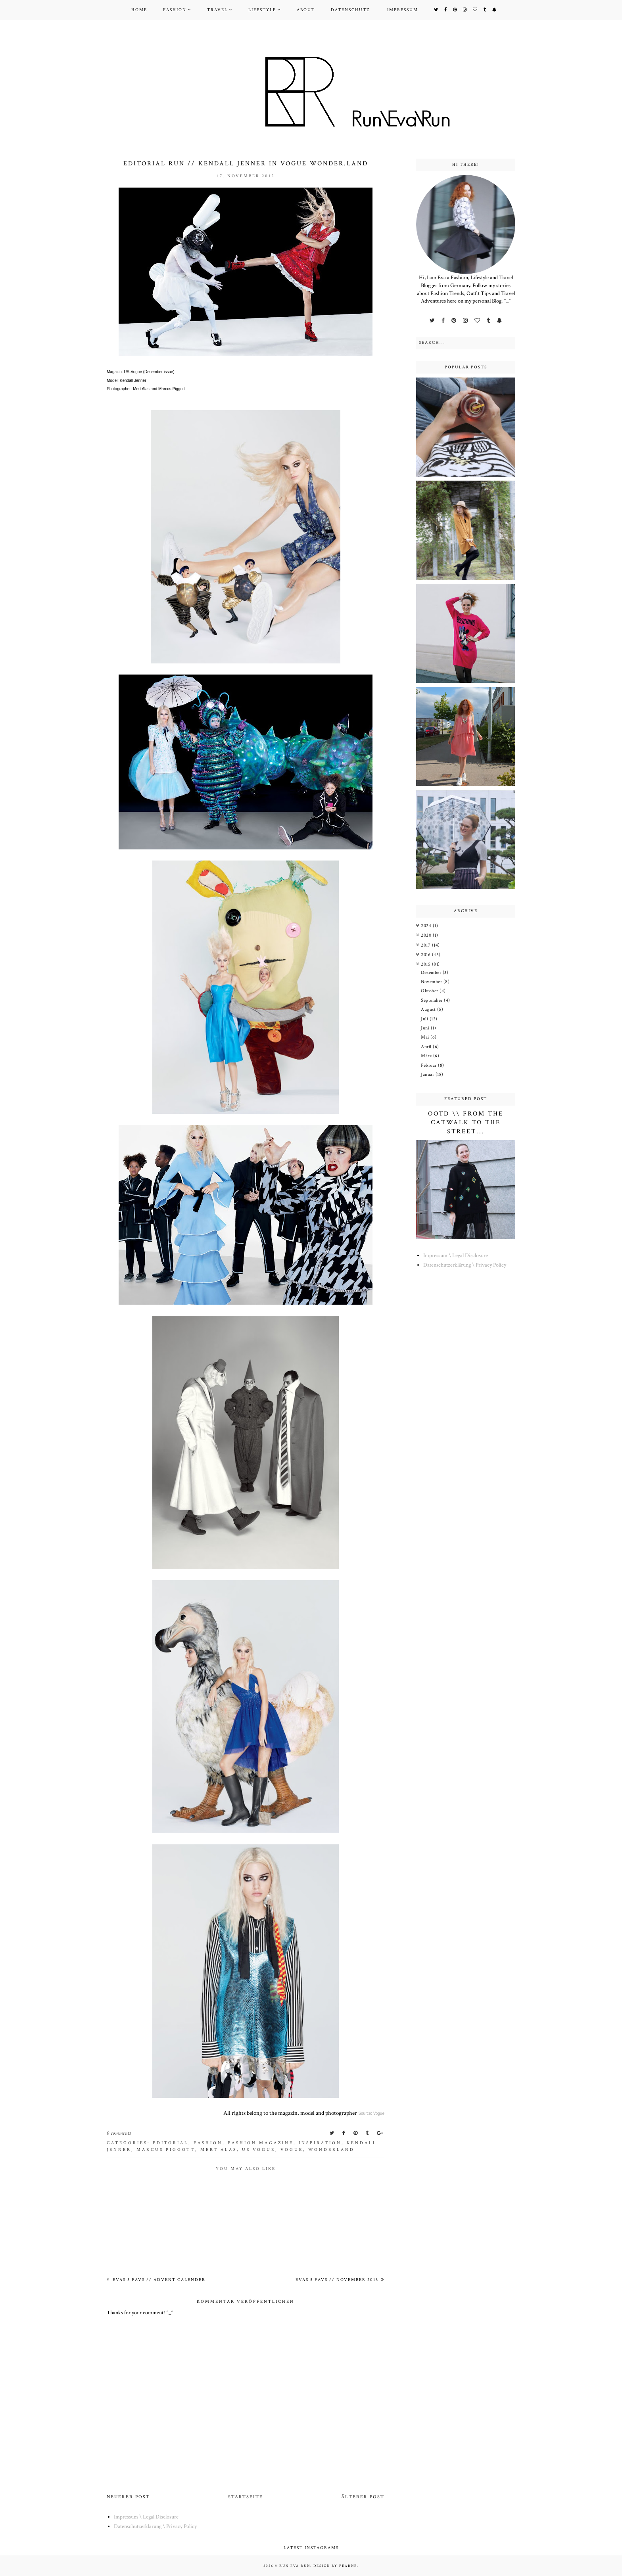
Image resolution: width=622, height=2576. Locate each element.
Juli (425, 1019)
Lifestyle (262, 10)
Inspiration (320, 2143)
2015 (426, 964)
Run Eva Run (294, 2565)
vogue (291, 2149)
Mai (425, 1037)
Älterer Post (362, 2497)
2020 (427, 935)
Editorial (170, 2143)
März (427, 1056)
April (427, 1047)
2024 (427, 926)
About (306, 10)
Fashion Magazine (261, 2143)
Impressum (402, 10)
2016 (426, 955)
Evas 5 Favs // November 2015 (338, 2280)
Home (139, 10)
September (432, 1000)
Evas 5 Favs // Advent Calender (158, 2280)
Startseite (245, 2497)
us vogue (258, 2149)
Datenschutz (350, 10)
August (429, 1009)
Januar (428, 1074)
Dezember (432, 973)
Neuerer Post (128, 2497)
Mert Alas (218, 2149)
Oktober (430, 991)
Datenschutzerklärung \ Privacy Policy (464, 1265)
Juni (426, 1028)
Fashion (174, 10)
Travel (217, 10)
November (432, 982)
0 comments (119, 2133)
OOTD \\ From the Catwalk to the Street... (465, 1123)
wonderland (331, 2149)
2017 (426, 945)
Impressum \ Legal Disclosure (455, 1255)
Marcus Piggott (165, 2149)
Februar (429, 1065)
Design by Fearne (335, 2565)
